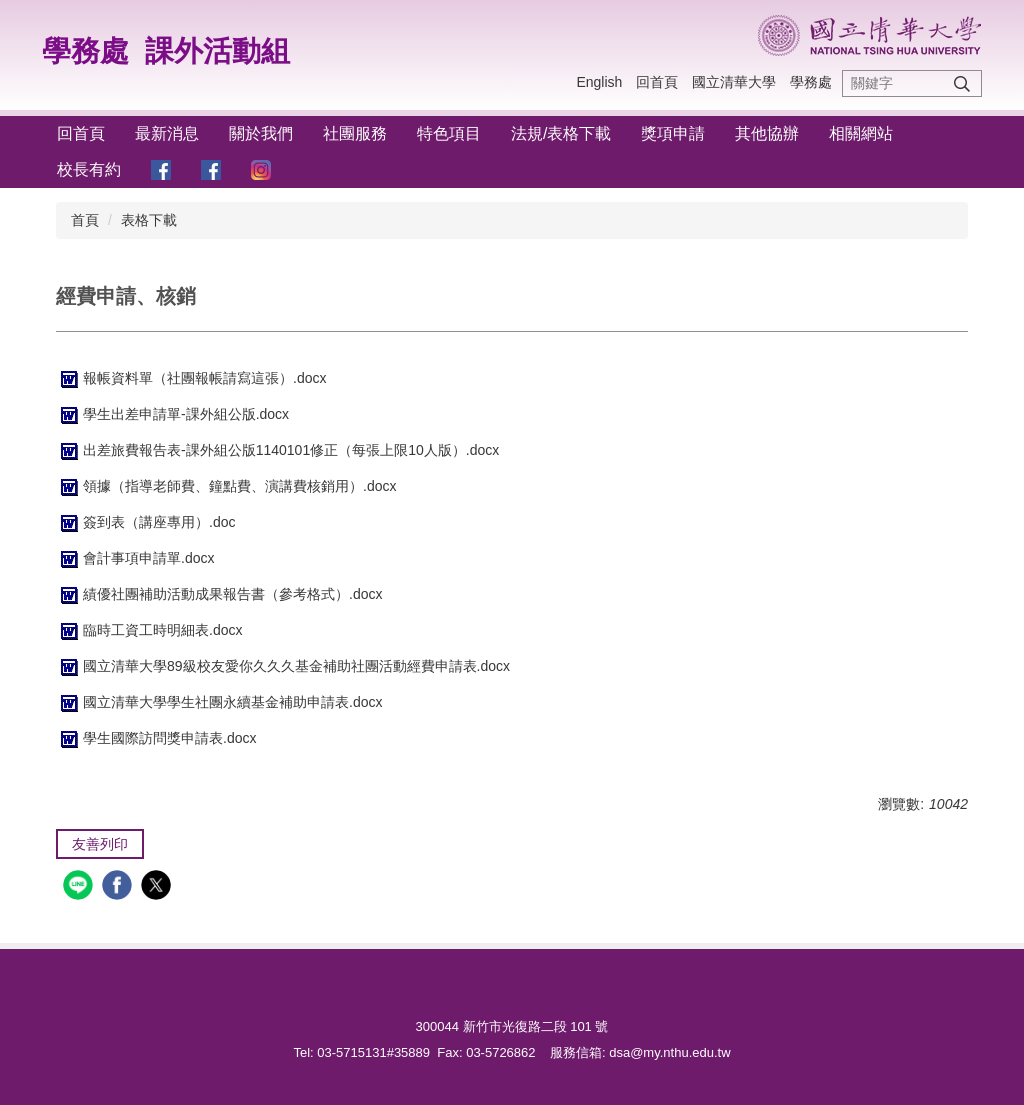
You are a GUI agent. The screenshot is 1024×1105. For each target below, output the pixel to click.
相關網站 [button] (861, 133)
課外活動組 (217, 51)
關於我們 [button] (261, 133)
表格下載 (149, 220)
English (599, 82)
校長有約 (89, 169)
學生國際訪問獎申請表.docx (156, 738)
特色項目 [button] (449, 133)
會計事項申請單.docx (135, 558)
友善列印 (100, 844)
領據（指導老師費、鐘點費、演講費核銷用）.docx (226, 486)
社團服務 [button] (355, 133)
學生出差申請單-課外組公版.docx (172, 414)
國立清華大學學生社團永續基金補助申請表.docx (219, 702)
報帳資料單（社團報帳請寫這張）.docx (191, 378)
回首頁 (657, 82)
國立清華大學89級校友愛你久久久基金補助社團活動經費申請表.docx (283, 666)
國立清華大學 (734, 82)
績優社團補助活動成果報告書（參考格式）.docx (219, 594)
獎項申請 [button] (673, 133)
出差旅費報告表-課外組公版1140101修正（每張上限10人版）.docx (277, 450)
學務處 (85, 51)
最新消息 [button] (167, 133)
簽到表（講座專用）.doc (145, 522)
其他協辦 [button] (767, 133)
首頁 (85, 220)
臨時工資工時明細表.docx (149, 630)
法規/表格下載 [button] (561, 133)
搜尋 (962, 83)
